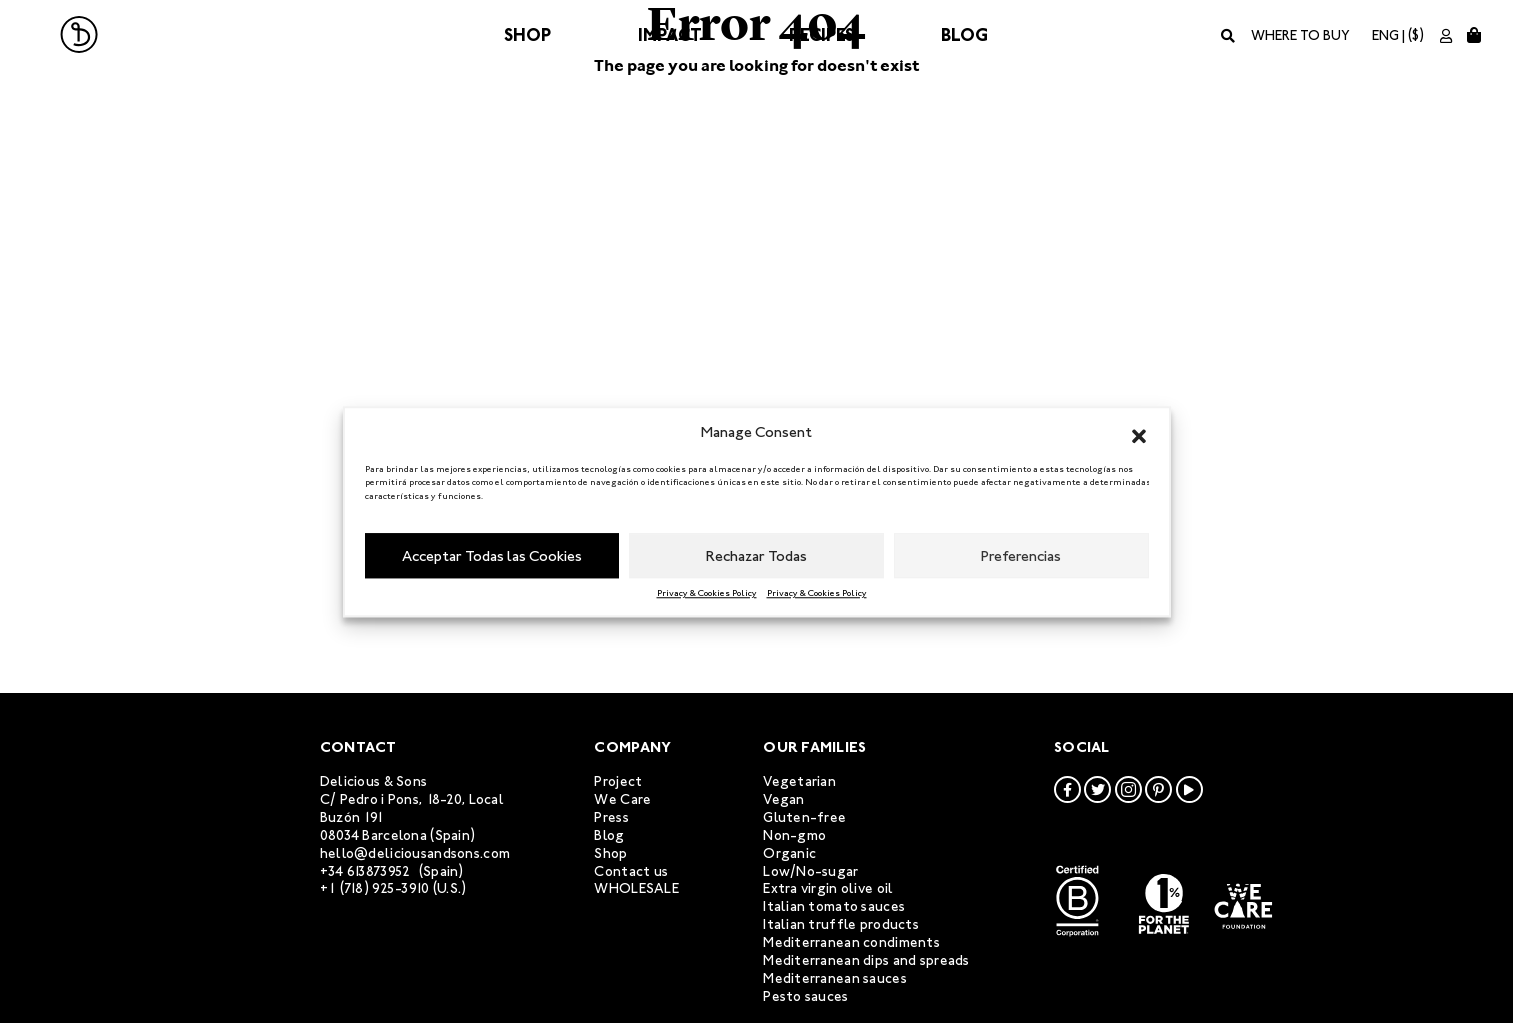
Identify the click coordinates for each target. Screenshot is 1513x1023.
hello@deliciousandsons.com (415, 853)
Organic (789, 853)
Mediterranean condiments (851, 942)
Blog (964, 35)
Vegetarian (799, 781)
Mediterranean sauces (835, 978)
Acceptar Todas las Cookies (492, 556)
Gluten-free (804, 817)
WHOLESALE (636, 888)
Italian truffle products (841, 924)
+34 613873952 (365, 871)
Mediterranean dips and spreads (866, 960)
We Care (622, 799)
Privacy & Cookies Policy (707, 593)
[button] (1139, 433)
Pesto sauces (805, 996)
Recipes (821, 35)
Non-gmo (794, 835)
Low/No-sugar (810, 871)
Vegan (783, 799)
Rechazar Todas (756, 556)
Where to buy (1300, 35)
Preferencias (1021, 556)
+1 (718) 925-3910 (375, 888)
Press (611, 817)
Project (618, 781)
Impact (670, 35)
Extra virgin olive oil (828, 888)
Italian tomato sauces (834, 906)
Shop (527, 35)
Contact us (631, 871)
